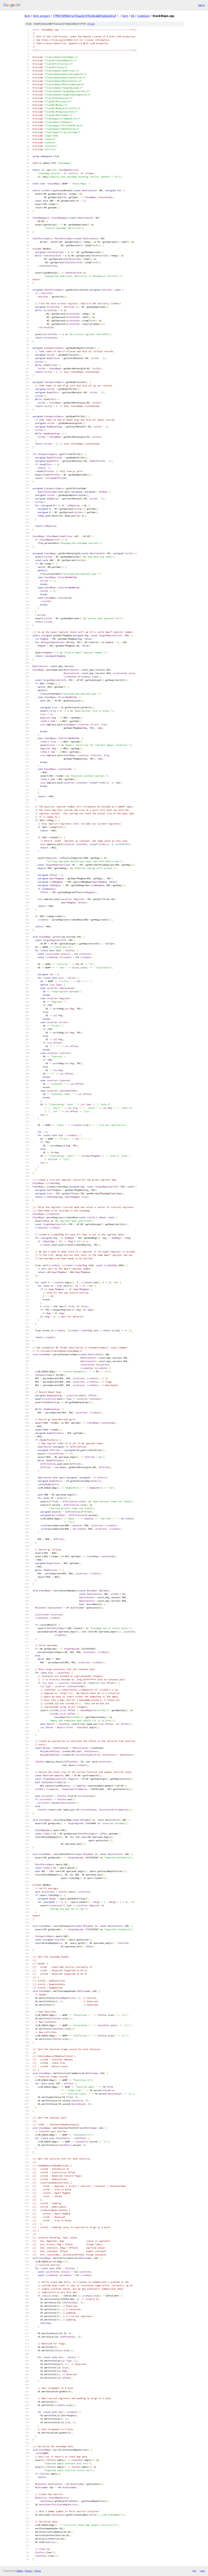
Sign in (201, 5)
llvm (27, 16)
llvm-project (41, 16)
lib (132, 16)
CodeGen (143, 16)
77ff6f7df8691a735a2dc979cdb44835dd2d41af (84, 16)
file (91, 23)
